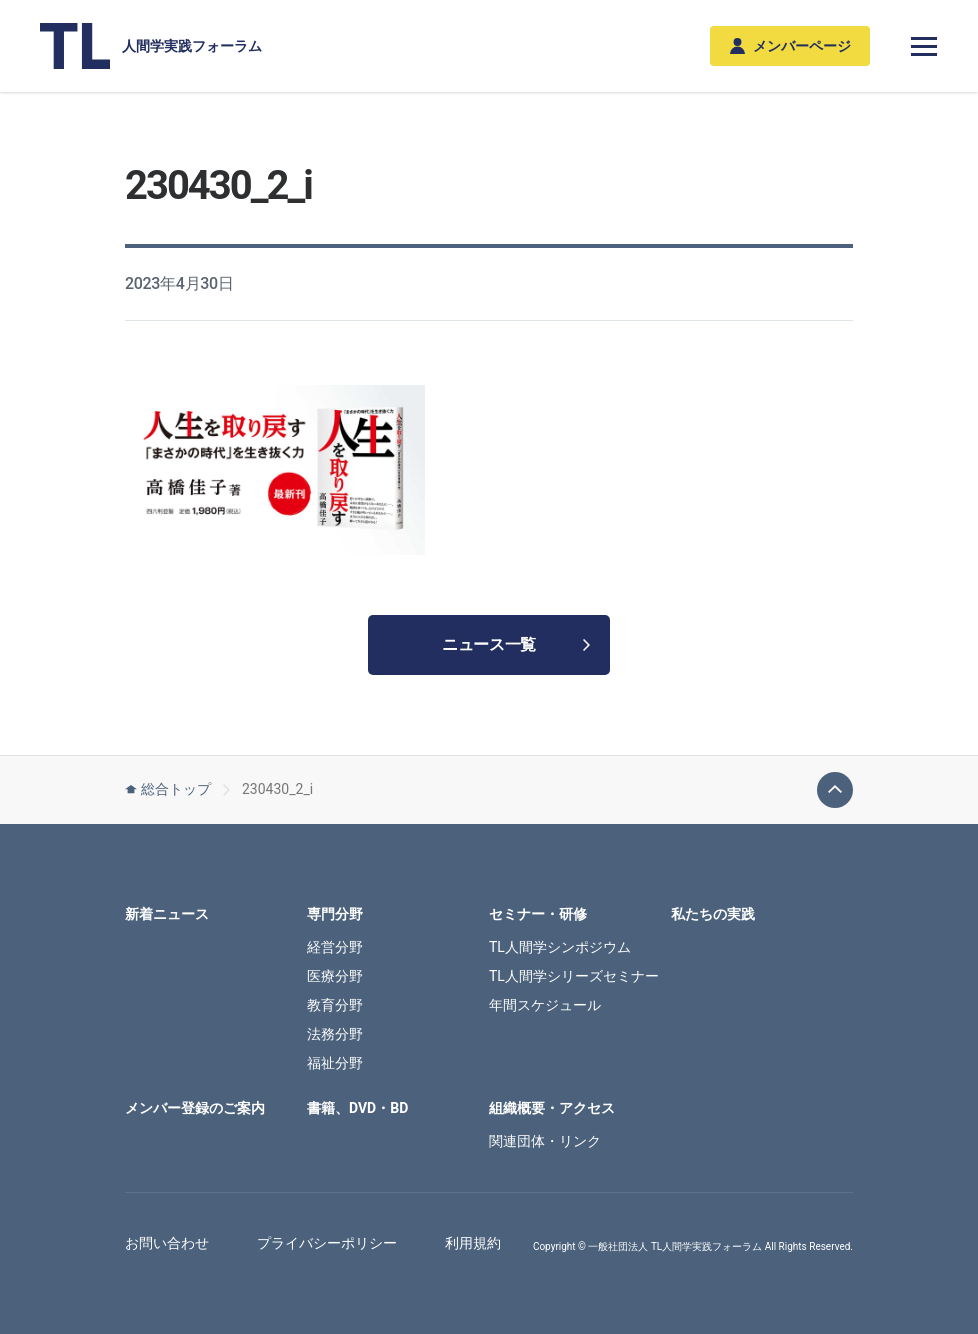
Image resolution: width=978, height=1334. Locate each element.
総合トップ (168, 789)
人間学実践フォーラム (151, 46)
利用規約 (473, 1243)
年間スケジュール (545, 1005)
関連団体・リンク (545, 1141)
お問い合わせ (167, 1243)
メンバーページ (790, 46)
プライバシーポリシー (327, 1243)
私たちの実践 (713, 914)
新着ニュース (167, 914)
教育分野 (335, 1005)
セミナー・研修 (538, 914)
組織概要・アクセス (552, 1108)
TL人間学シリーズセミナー (574, 976)
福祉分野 (335, 1063)
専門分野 (335, 914)
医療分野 (335, 976)
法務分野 (335, 1034)
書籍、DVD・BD (357, 1108)
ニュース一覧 (516, 644)
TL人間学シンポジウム (560, 947)
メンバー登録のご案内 (195, 1108)
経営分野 (335, 947)
